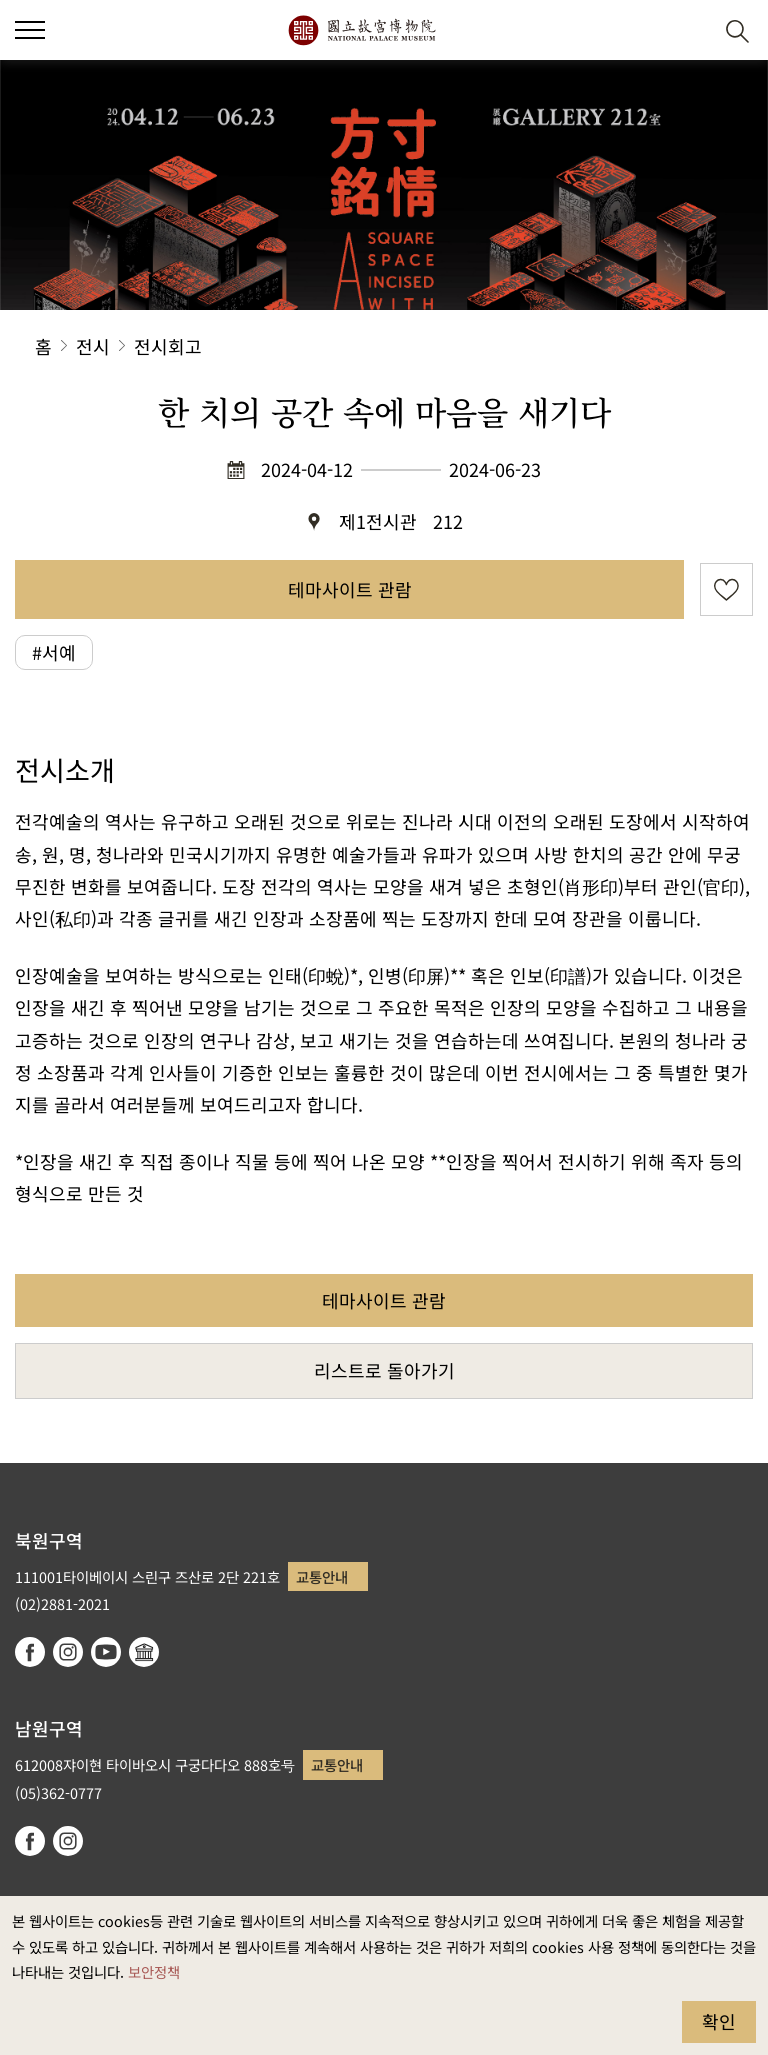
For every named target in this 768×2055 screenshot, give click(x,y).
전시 (93, 346)
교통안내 (322, 1576)
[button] (30, 30)
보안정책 (154, 1971)
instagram (68, 1652)
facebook (30, 1652)
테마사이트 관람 (350, 589)
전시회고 (168, 346)
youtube (106, 1652)
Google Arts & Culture (144, 1652)
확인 (719, 2021)
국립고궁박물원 (361, 30)
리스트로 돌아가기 (384, 1370)
